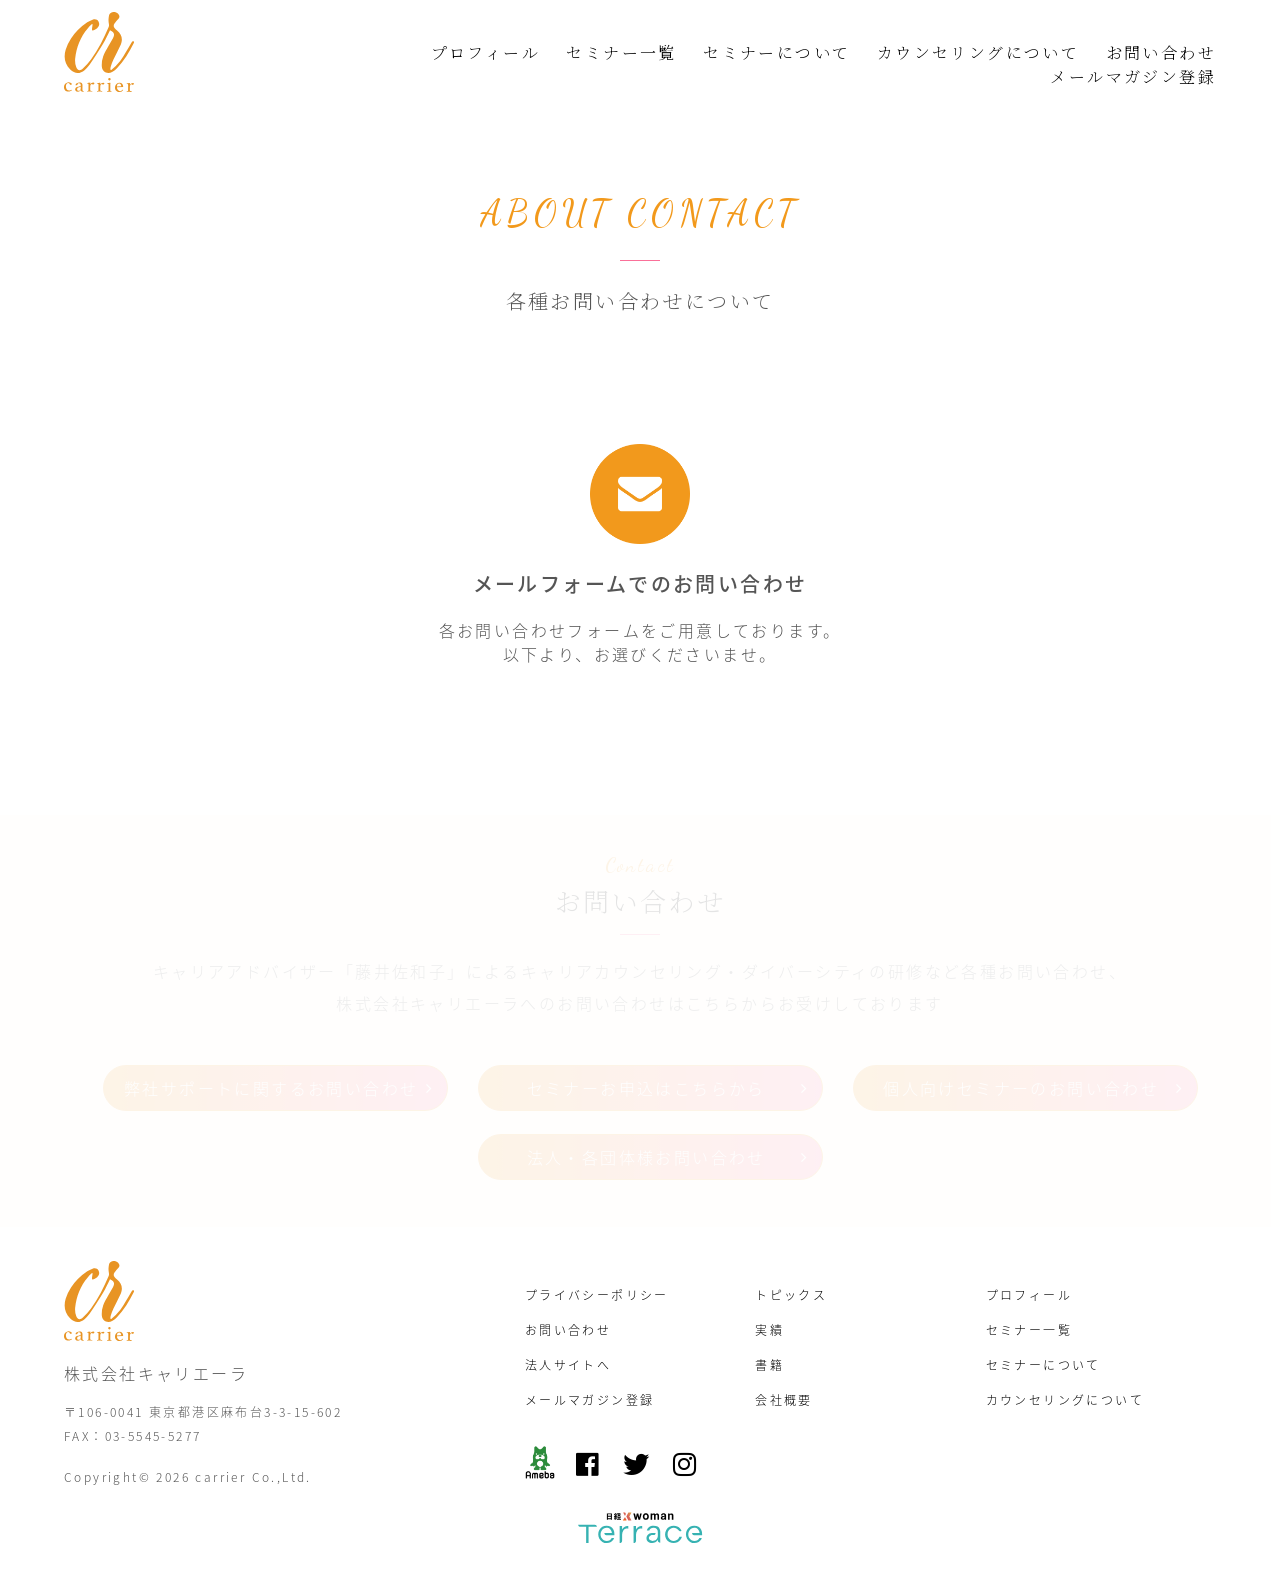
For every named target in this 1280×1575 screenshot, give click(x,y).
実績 (769, 1330)
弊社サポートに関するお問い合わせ (271, 1088)
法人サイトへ (568, 1365)
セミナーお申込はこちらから (646, 1088)
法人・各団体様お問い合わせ (646, 1157)
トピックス (791, 1295)
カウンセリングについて (978, 52)
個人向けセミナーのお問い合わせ (1021, 1088)
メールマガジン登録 (1133, 76)
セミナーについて (776, 52)
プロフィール (485, 52)
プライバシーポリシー (597, 1295)
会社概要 (784, 1400)
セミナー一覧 (621, 52)
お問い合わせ (1161, 52)
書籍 (769, 1365)
